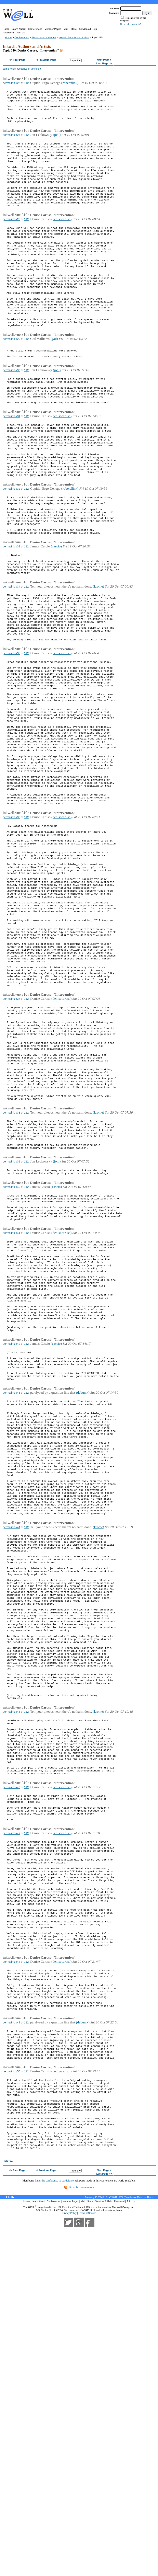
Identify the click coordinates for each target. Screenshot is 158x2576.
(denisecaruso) (61, 241)
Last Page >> (104, 63)
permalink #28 (11, 241)
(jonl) (57, 142)
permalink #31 (11, 469)
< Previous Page (46, 60)
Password (8, 32)
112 (26, 83)
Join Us (20, 32)
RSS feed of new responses (81, 2535)
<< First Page (17, 60)
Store (74, 29)
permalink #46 (11, 2073)
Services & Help (88, 29)
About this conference (44, 37)
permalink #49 (11, 2348)
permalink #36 (11, 936)
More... (8, 2508)
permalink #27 (11, 142)
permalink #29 (11, 382)
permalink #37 (11, 1152)
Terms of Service (87, 2561)
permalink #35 (11, 742)
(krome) (98, 665)
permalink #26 (11, 83)
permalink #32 (11, 553)
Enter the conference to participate (54, 2528)
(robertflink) (69, 83)
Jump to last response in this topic (22, 68)
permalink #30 (11, 416)
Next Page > (104, 60)
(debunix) (82, 1608)
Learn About (18, 29)
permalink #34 (11, 665)
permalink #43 (11, 1608)
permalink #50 (11, 2404)
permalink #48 (11, 2277)
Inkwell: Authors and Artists (74, 37)
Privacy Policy (69, 2561)
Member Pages (53, 29)
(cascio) (56, 620)
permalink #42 (11, 1552)
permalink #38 (11, 1286)
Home (6, 29)
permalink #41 (11, 1422)
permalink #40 (11, 1369)
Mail (66, 29)
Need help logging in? (130, 24)
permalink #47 (11, 2126)
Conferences (35, 29)
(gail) (54, 382)
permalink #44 (11, 1767)
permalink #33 (11, 620)
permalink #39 (11, 1342)
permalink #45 (11, 1985)
